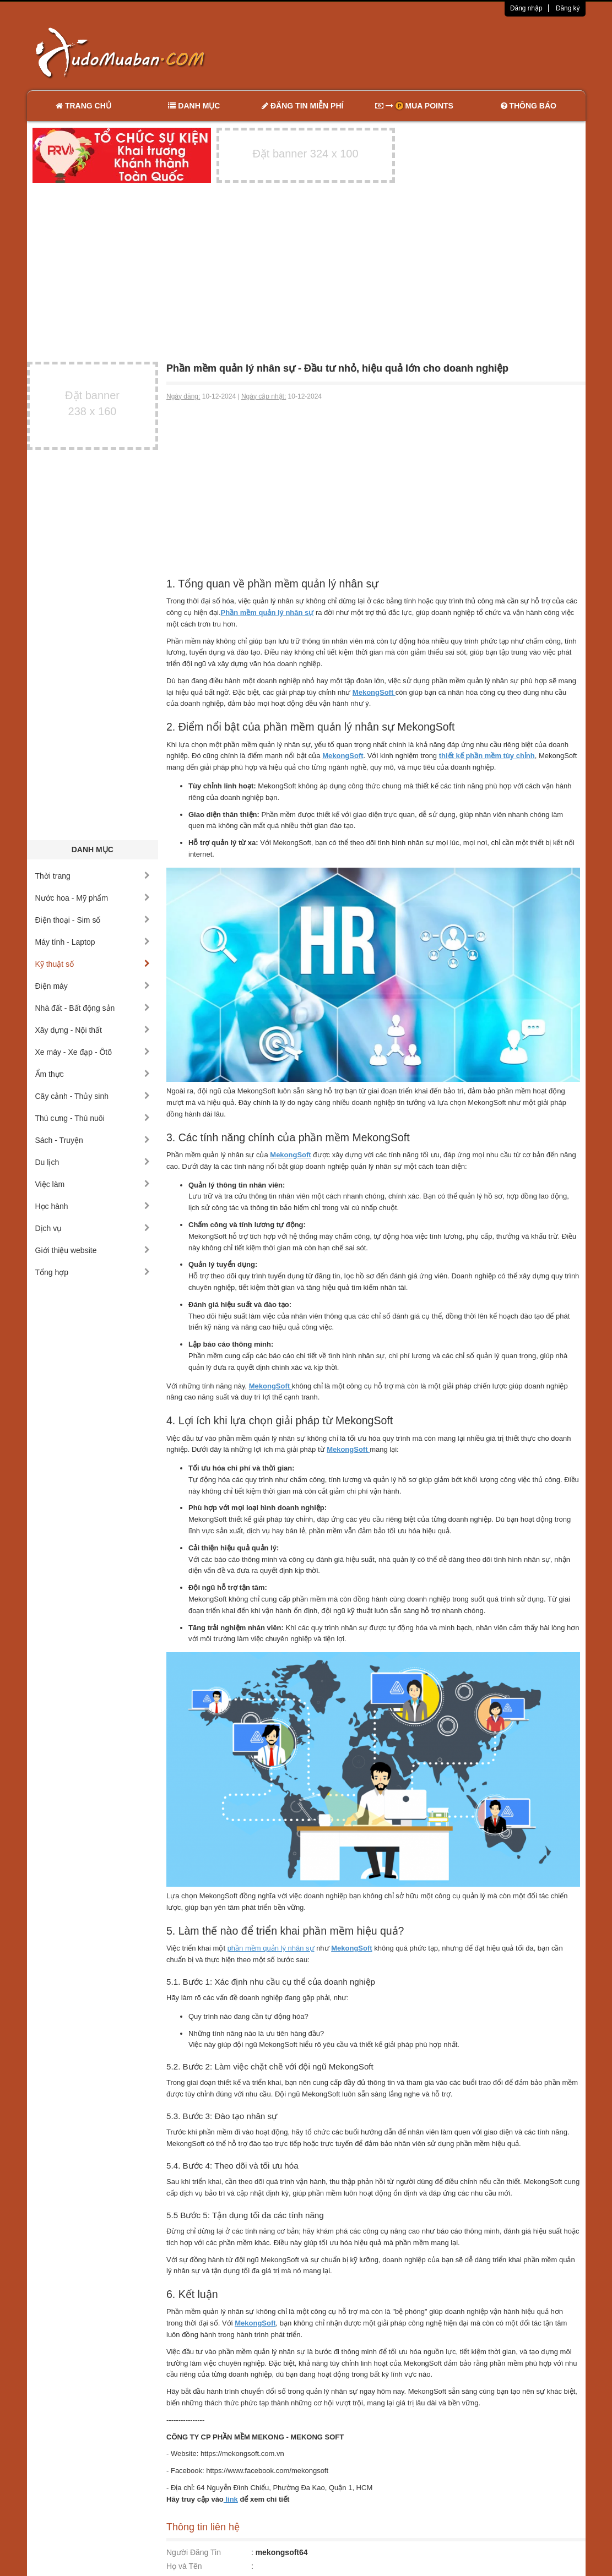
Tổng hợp (92, 1272)
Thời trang (92, 876)
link (231, 2499)
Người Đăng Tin (193, 2552)
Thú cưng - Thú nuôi (92, 1118)
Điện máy (92, 986)
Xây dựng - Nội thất (92, 1030)
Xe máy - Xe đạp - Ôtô (92, 1052)
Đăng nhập (526, 8)
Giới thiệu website (92, 1250)
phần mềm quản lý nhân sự (271, 1948)
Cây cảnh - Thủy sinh (92, 1096)
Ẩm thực (92, 1074)
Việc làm (92, 1184)
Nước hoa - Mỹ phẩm (92, 898)
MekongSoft (290, 1155)
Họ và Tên (184, 2566)
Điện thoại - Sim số (92, 920)
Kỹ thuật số (92, 964)
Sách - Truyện (92, 1140)
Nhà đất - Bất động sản (92, 1008)
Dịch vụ (92, 1228)
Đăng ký (568, 8)
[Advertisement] (421, 52)
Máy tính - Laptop (92, 942)
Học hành (92, 1206)
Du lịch (92, 1162)
